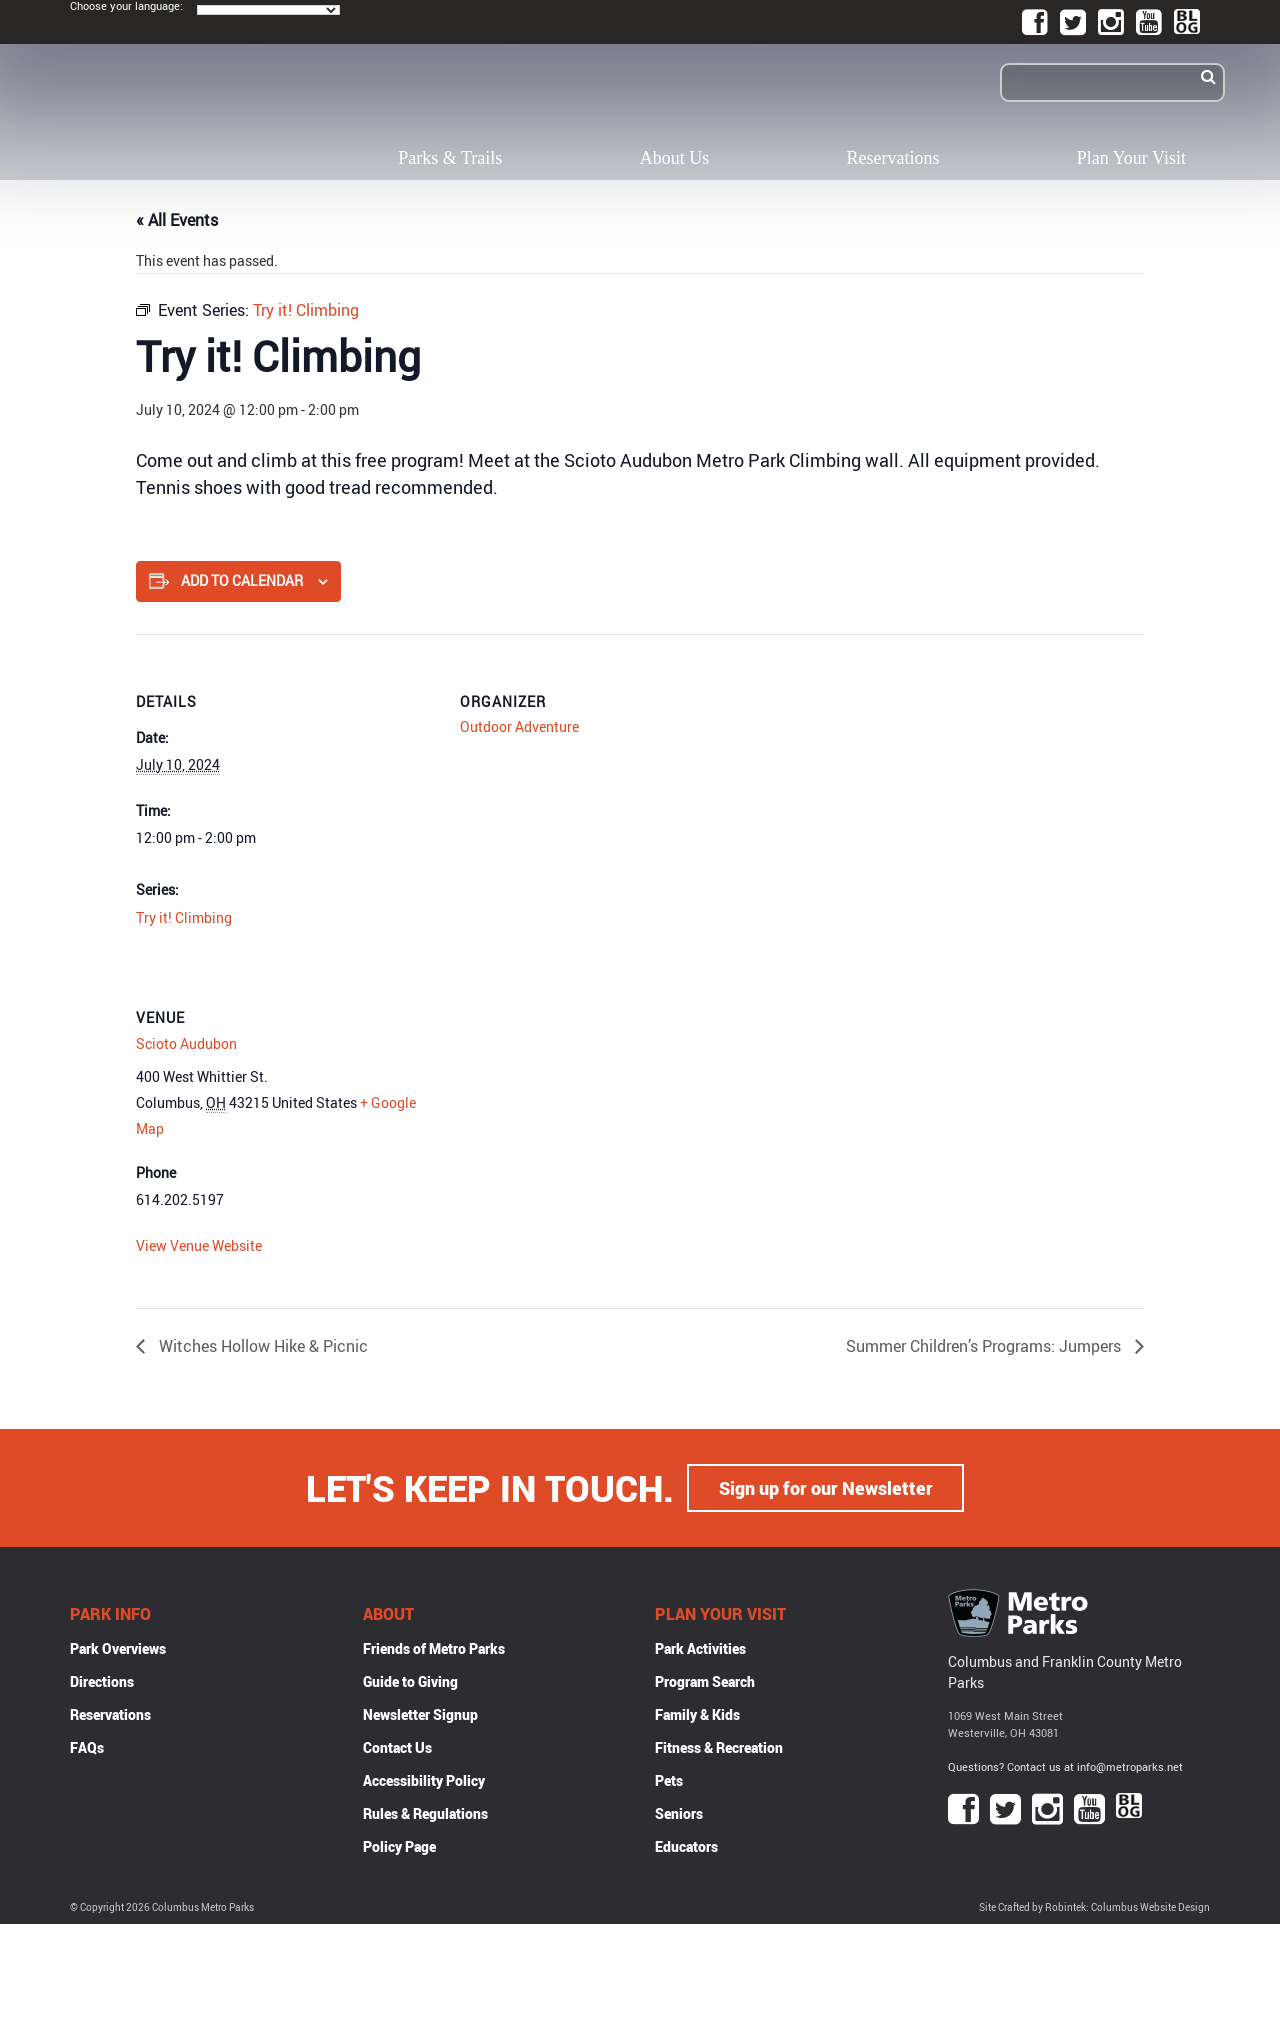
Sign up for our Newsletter (826, 1488)
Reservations (893, 158)
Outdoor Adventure (519, 726)
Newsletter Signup (420, 1714)
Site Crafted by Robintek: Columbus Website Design (1094, 1907)
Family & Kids (697, 1714)
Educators (686, 1846)
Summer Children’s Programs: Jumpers (985, 1346)
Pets (669, 1780)
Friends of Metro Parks (434, 1648)
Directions (102, 1681)
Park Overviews (118, 1648)
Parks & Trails (450, 158)
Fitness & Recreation (719, 1747)
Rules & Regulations (425, 1813)
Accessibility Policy (424, 1780)
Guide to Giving (410, 1681)
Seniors (679, 1813)
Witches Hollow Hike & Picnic (261, 1346)
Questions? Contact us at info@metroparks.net (1065, 1766)
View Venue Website (199, 1245)
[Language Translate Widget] (268, 10)
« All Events (177, 220)
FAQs (87, 1747)
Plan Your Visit (1131, 158)
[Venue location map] (565, 1087)
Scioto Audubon (186, 1043)
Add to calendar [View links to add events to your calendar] (242, 580)
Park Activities (700, 1648)
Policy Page (399, 1846)
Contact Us (397, 1747)
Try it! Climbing (184, 917)
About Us (675, 158)
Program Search (705, 1681)
